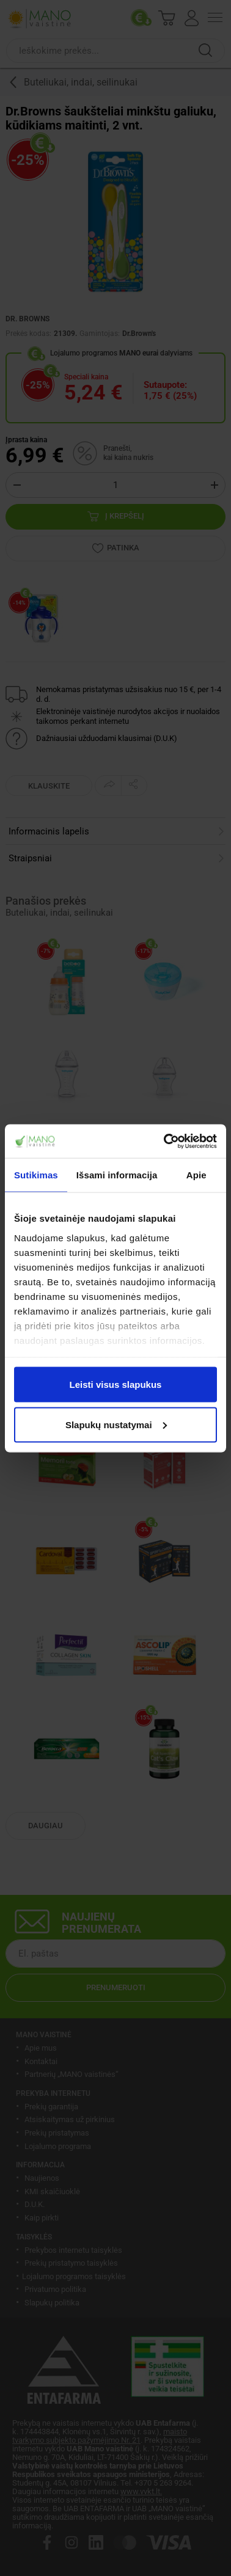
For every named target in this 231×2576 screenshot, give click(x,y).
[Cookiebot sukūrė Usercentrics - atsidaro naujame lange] (165, 1141)
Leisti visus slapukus (116, 1384)
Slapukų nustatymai (116, 1424)
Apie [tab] (196, 1175)
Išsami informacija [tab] (117, 1175)
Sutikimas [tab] (36, 1175)
